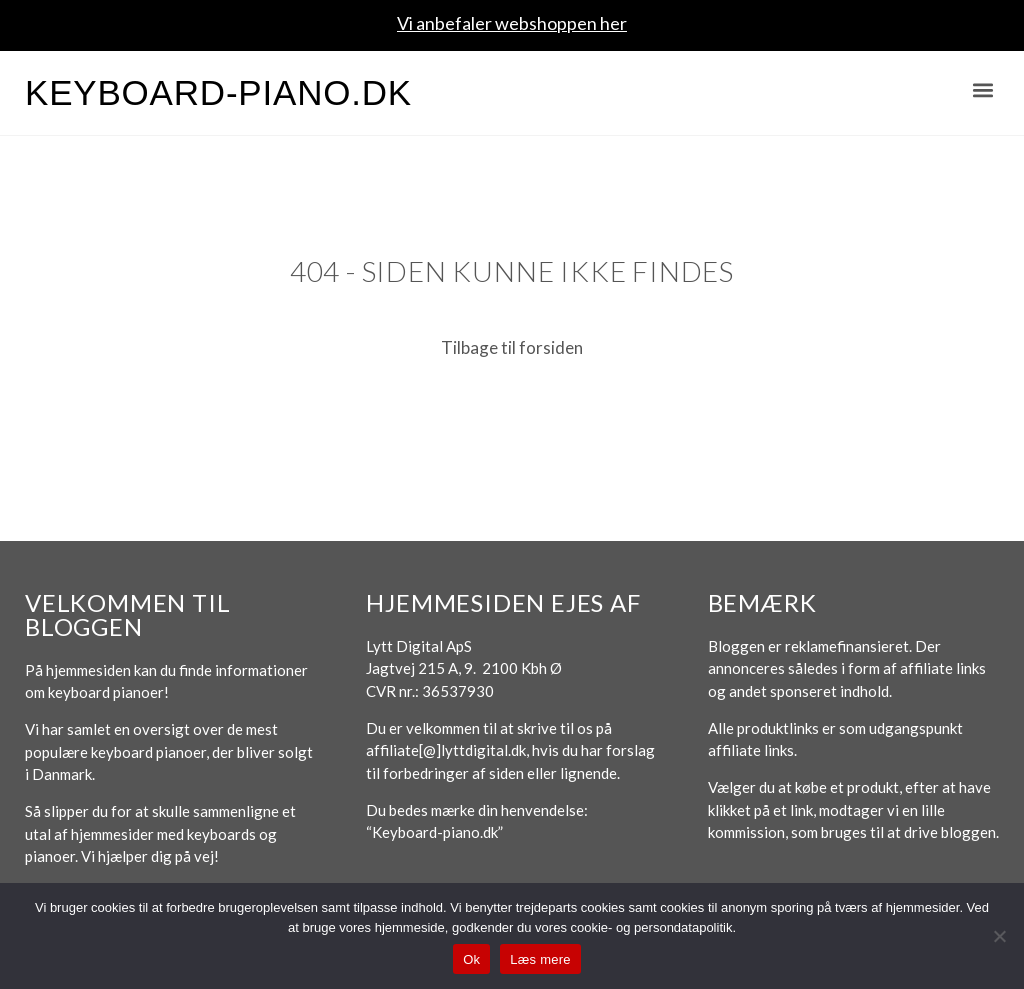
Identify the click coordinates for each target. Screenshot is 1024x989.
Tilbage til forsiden (512, 347)
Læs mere (540, 959)
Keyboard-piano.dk (218, 92)
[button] (982, 90)
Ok (471, 959)
